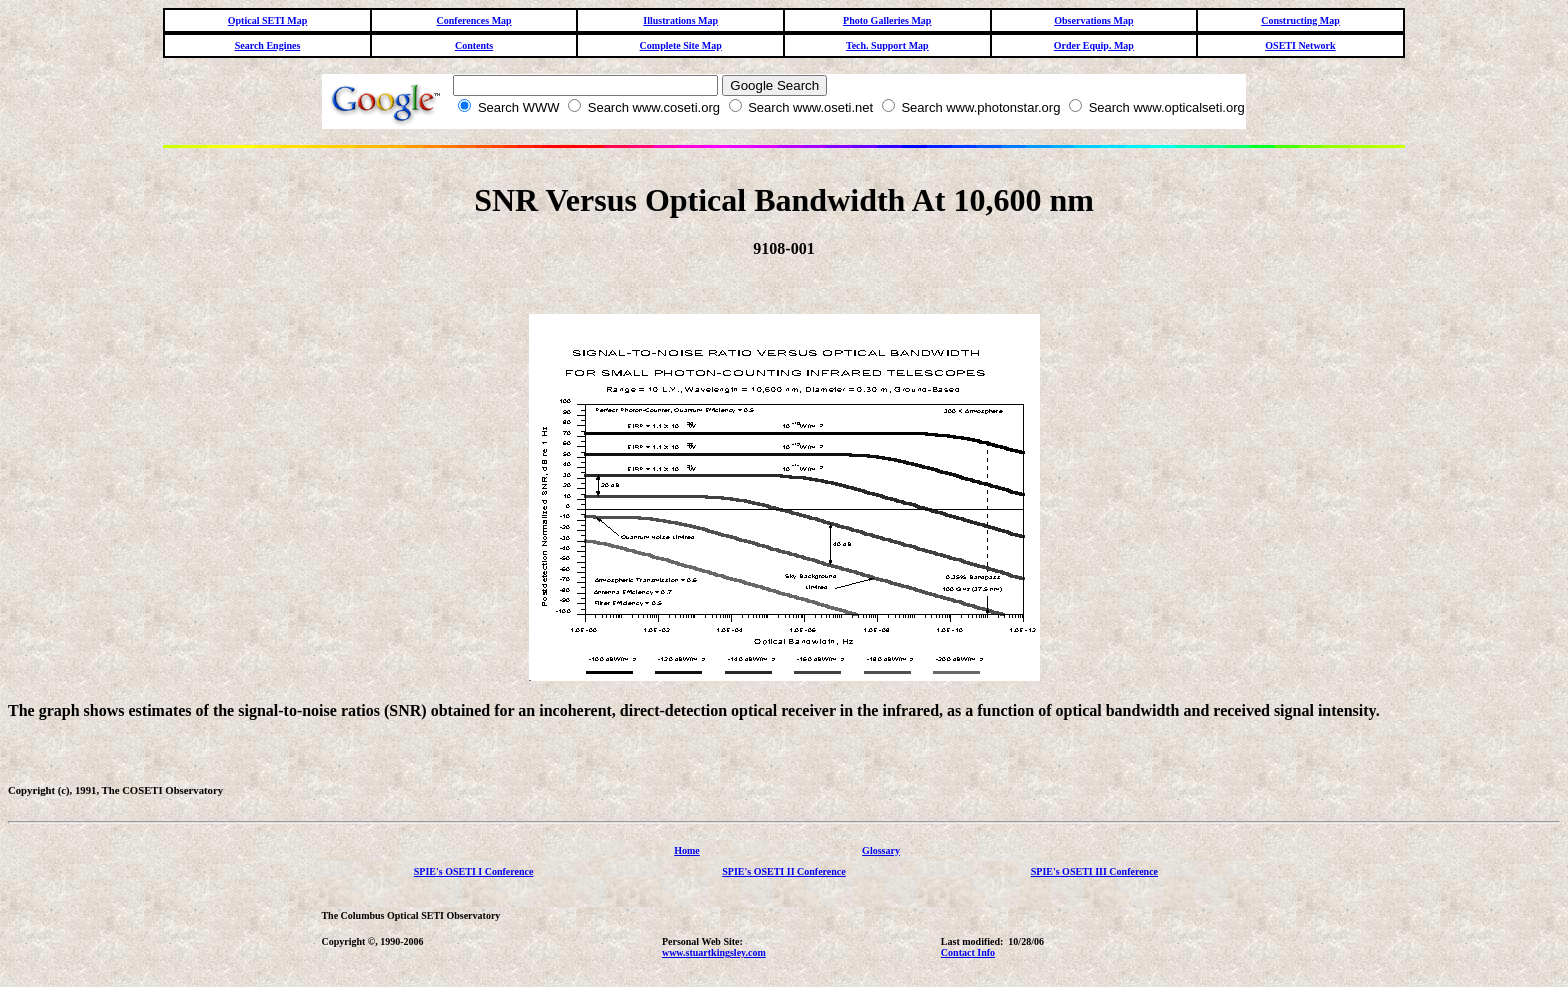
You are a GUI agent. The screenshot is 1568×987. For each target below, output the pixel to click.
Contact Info (968, 952)
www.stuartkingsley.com (714, 952)
